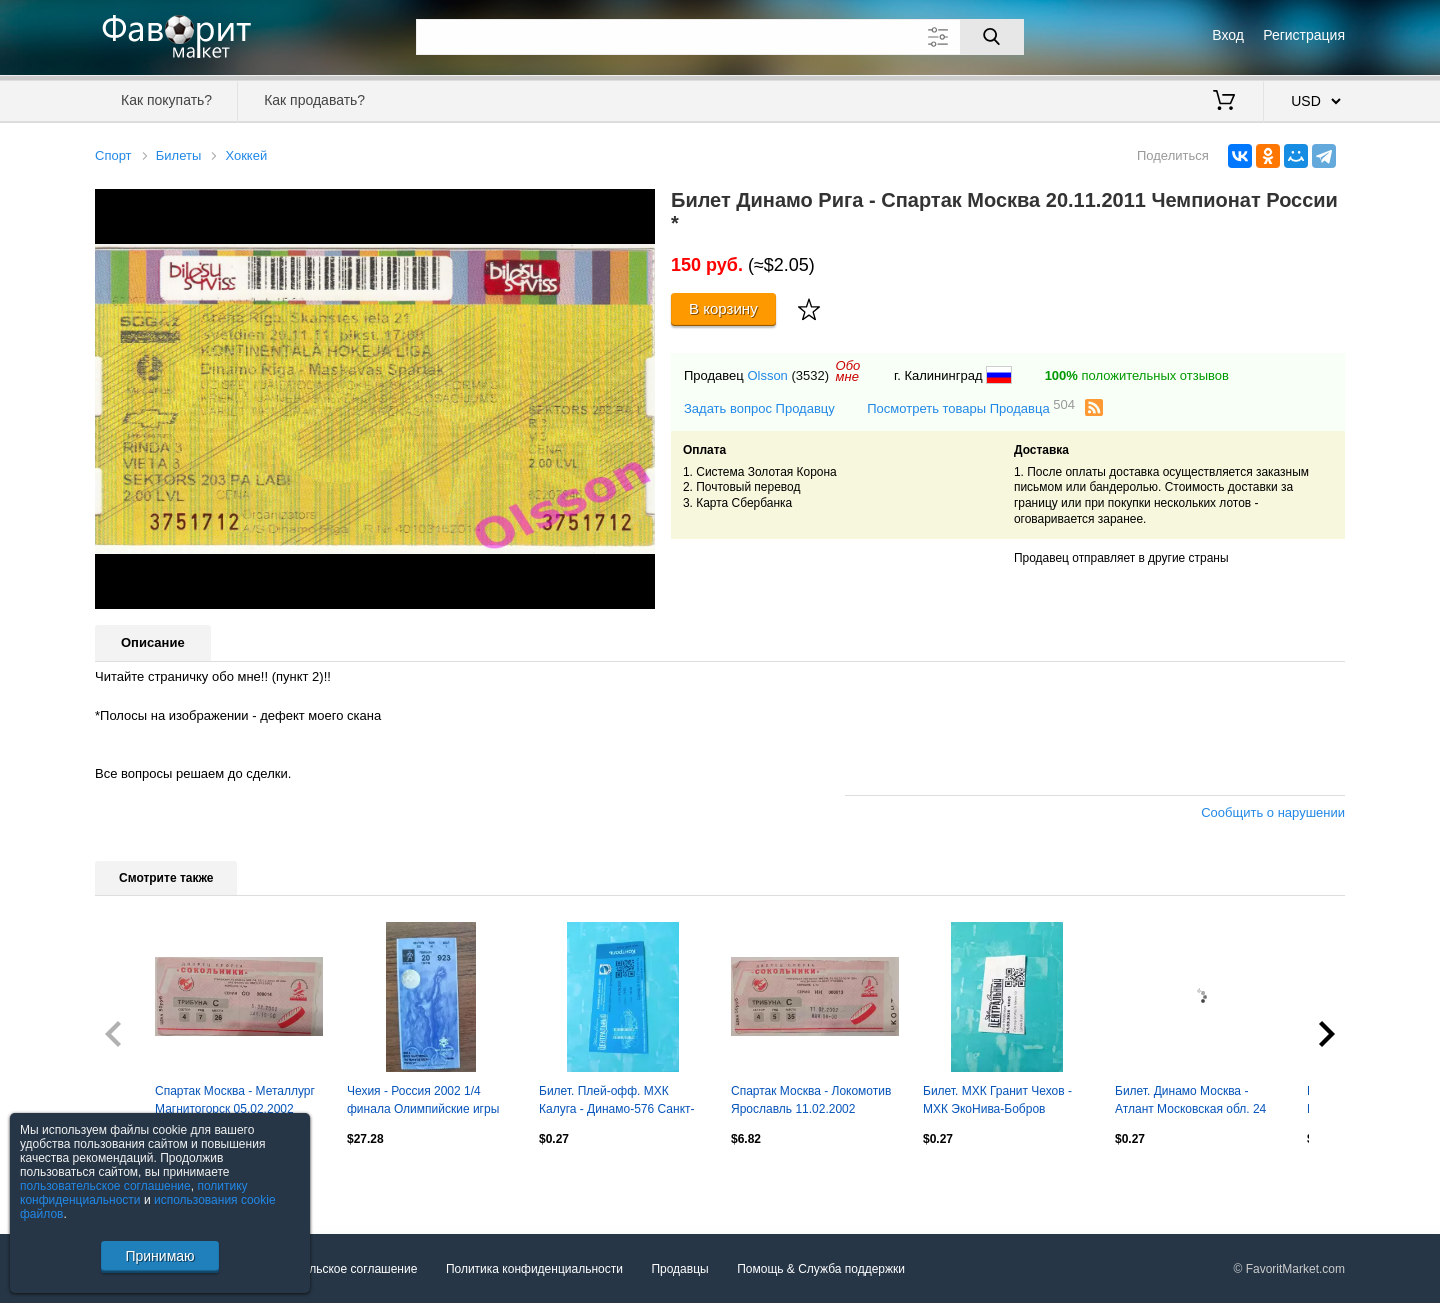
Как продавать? (314, 100)
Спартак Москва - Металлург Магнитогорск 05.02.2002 (235, 1100)
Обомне (848, 371)
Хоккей (246, 155)
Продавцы (679, 1269)
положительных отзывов (1137, 375)
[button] (637, 207)
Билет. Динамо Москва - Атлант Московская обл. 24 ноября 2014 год (1190, 1102)
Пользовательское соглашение (331, 1269)
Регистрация (1304, 35)
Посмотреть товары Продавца (971, 407)
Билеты (178, 155)
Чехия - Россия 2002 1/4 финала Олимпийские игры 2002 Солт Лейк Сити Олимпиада (423, 1102)
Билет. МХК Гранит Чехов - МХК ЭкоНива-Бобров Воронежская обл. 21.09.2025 (1005, 1102)
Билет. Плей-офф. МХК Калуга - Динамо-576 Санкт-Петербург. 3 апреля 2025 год (620, 1102)
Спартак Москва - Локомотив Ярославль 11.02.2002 (811, 1100)
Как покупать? (166, 100)
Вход (1228, 35)
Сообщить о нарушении (1273, 812)
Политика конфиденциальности (534, 1269)
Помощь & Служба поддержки (821, 1269)
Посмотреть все (139, 1181)
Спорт (113, 155)
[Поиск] (992, 37)
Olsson (767, 375)
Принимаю (159, 1256)
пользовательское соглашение (105, 1186)
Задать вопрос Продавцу (759, 408)
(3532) (810, 375)
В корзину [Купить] (723, 308)
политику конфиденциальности (134, 1193)
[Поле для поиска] (720, 37)
